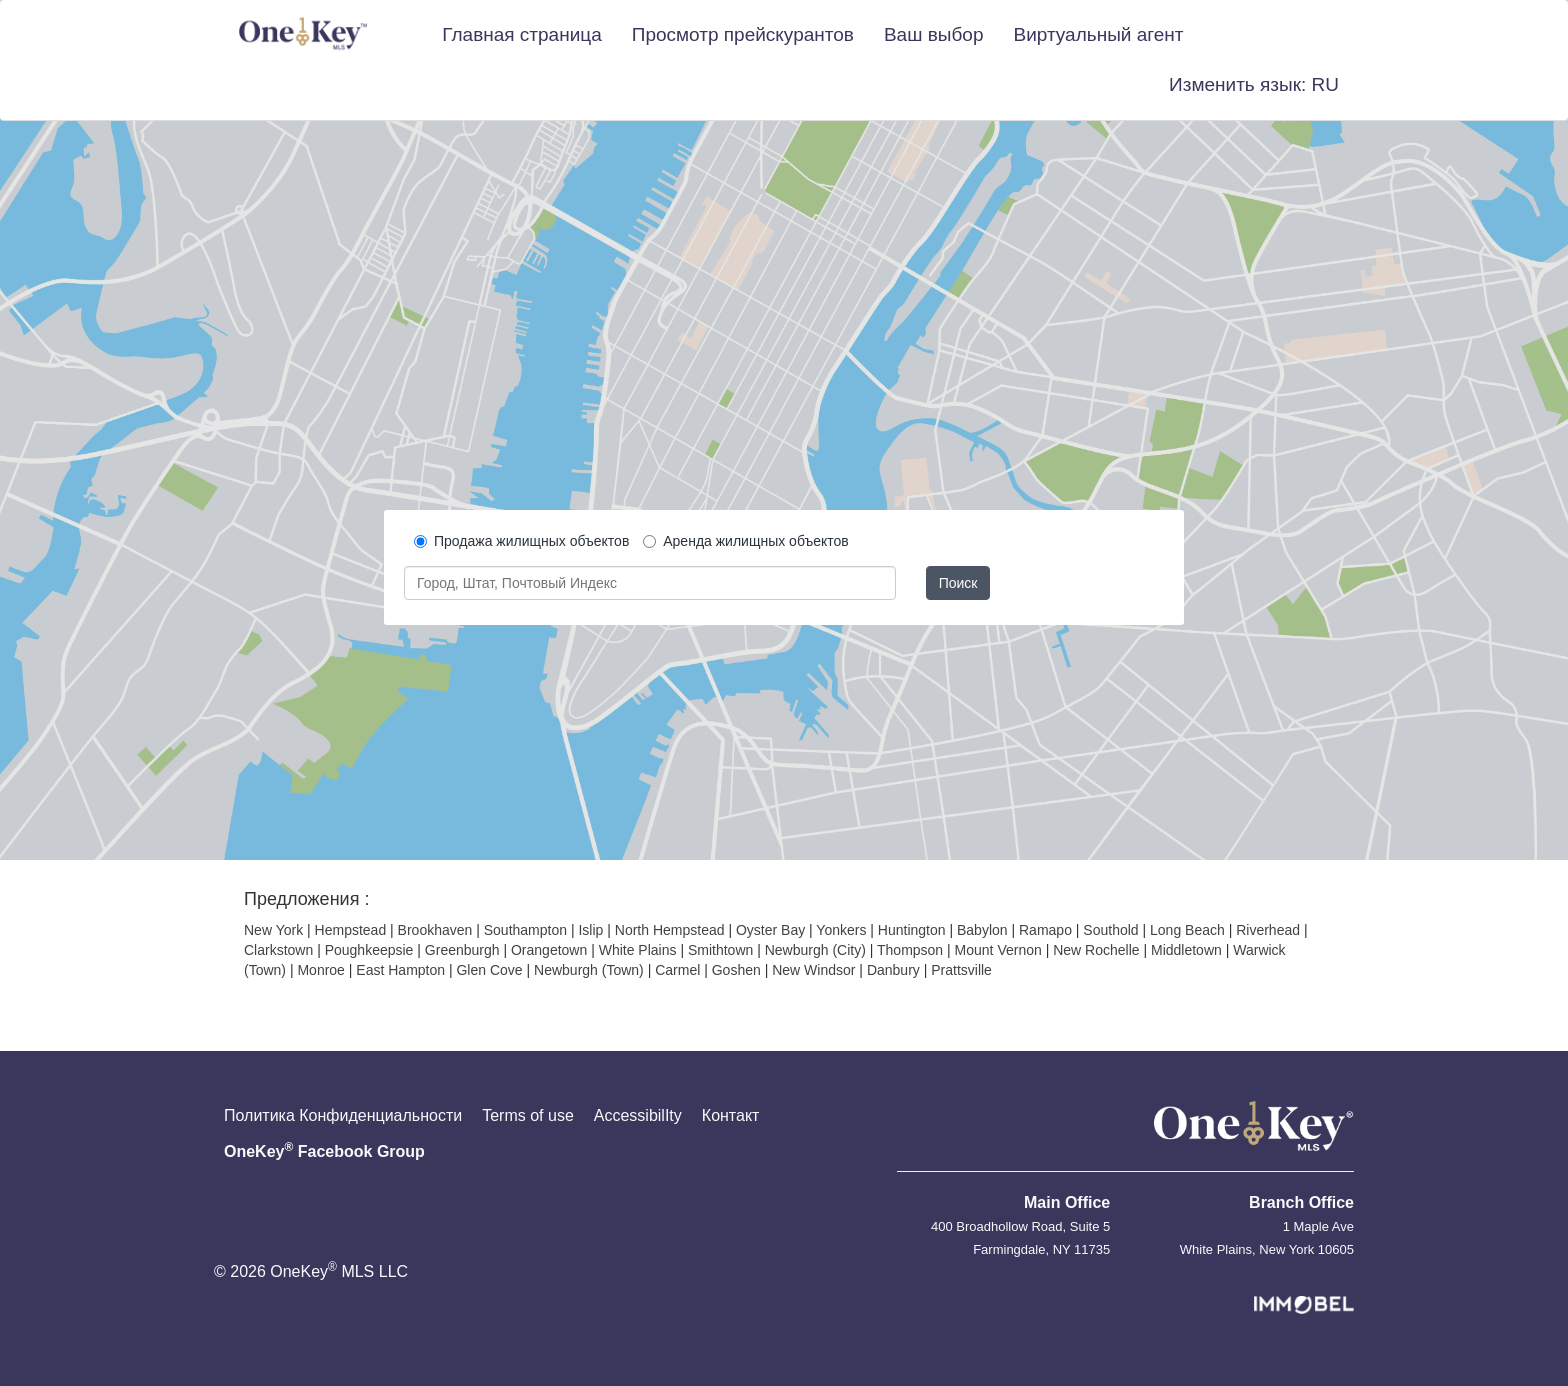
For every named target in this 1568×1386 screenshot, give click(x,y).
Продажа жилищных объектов (521, 541)
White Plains (638, 950)
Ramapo (1045, 930)
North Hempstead (670, 930)
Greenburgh (462, 950)
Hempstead (351, 930)
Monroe (320, 970)
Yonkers (841, 930)
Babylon (982, 930)
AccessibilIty (638, 1115)
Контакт (731, 1115)
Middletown (1186, 950)
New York (273, 930)
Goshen (736, 970)
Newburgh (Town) (589, 970)
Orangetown (549, 950)
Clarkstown (278, 950)
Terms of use (528, 1115)
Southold (1110, 930)
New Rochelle (1096, 950)
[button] (1254, 85)
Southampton (525, 930)
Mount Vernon (998, 950)
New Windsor (813, 970)
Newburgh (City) (815, 950)
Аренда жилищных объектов (746, 541)
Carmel (677, 970)
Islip (590, 930)
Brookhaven (435, 930)
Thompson (910, 950)
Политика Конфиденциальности (343, 1115)
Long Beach (1187, 930)
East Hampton (400, 970)
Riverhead (1268, 930)
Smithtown (720, 950)
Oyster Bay (770, 930)
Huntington (912, 930)
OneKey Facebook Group (324, 1150)
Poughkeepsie (369, 950)
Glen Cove (489, 970)
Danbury (893, 970)
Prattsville (961, 970)
